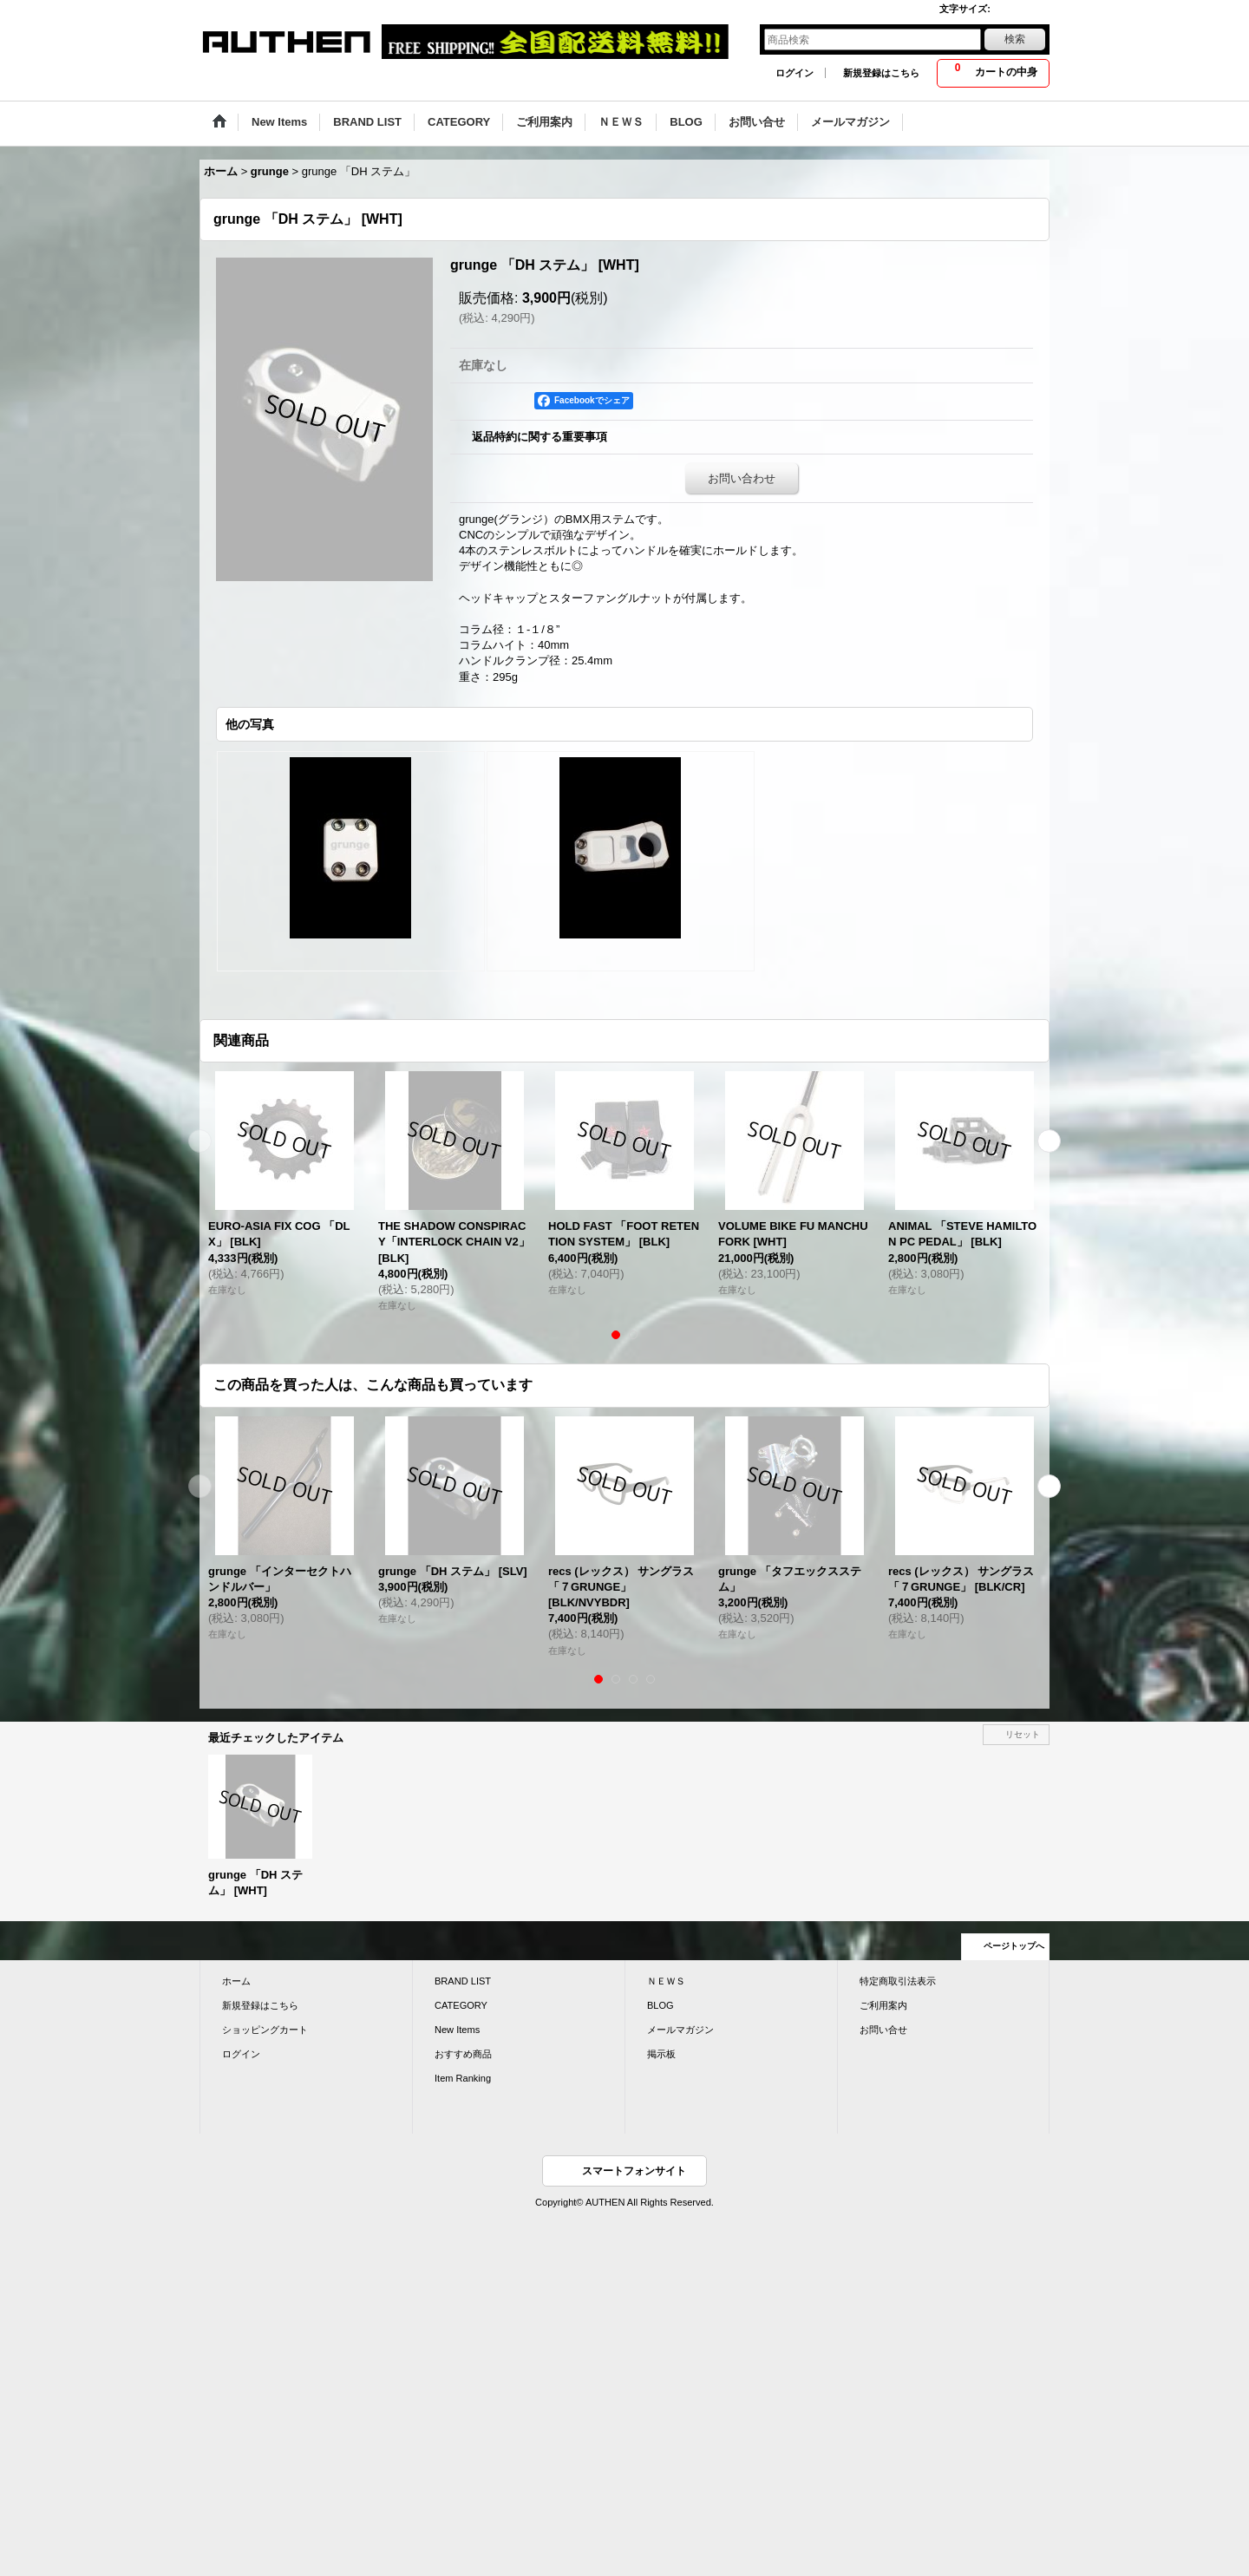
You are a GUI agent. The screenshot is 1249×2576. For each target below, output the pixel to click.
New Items (457, 2029)
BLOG (660, 2005)
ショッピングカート (265, 2029)
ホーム (236, 1981)
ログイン (794, 73)
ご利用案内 (883, 2005)
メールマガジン (680, 2029)
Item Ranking (463, 2078)
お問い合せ (883, 2029)
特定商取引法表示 (898, 1981)
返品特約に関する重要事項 (539, 436)
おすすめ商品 (463, 2054)
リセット (1022, 1734)
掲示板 (661, 2054)
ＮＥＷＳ (666, 1981)
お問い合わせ (741, 478)
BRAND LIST (463, 1981)
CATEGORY (461, 2005)
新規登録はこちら (881, 73)
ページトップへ (1014, 1946)
